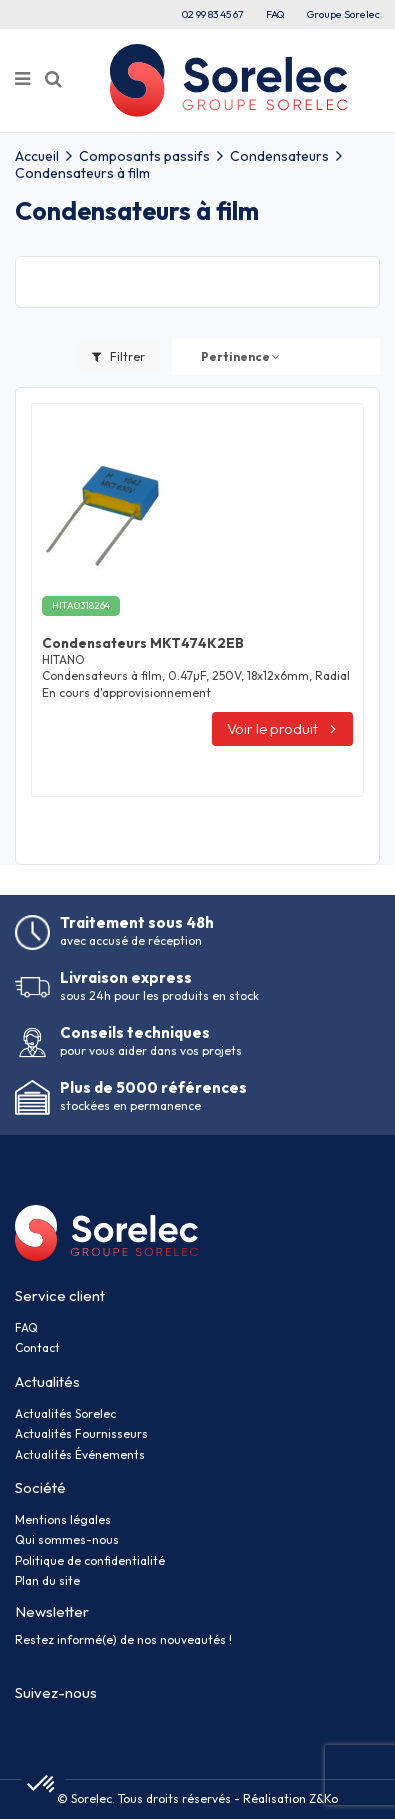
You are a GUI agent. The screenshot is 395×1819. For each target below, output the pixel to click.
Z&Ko (322, 1798)
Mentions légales (63, 1519)
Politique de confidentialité (90, 1560)
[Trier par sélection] (241, 356)
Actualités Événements (80, 1454)
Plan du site (47, 1580)
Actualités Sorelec (65, 1413)
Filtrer (118, 356)
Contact (37, 1347)
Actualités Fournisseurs (81, 1433)
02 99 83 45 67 (213, 14)
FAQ (275, 14)
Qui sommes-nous (67, 1539)
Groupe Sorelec (343, 14)
